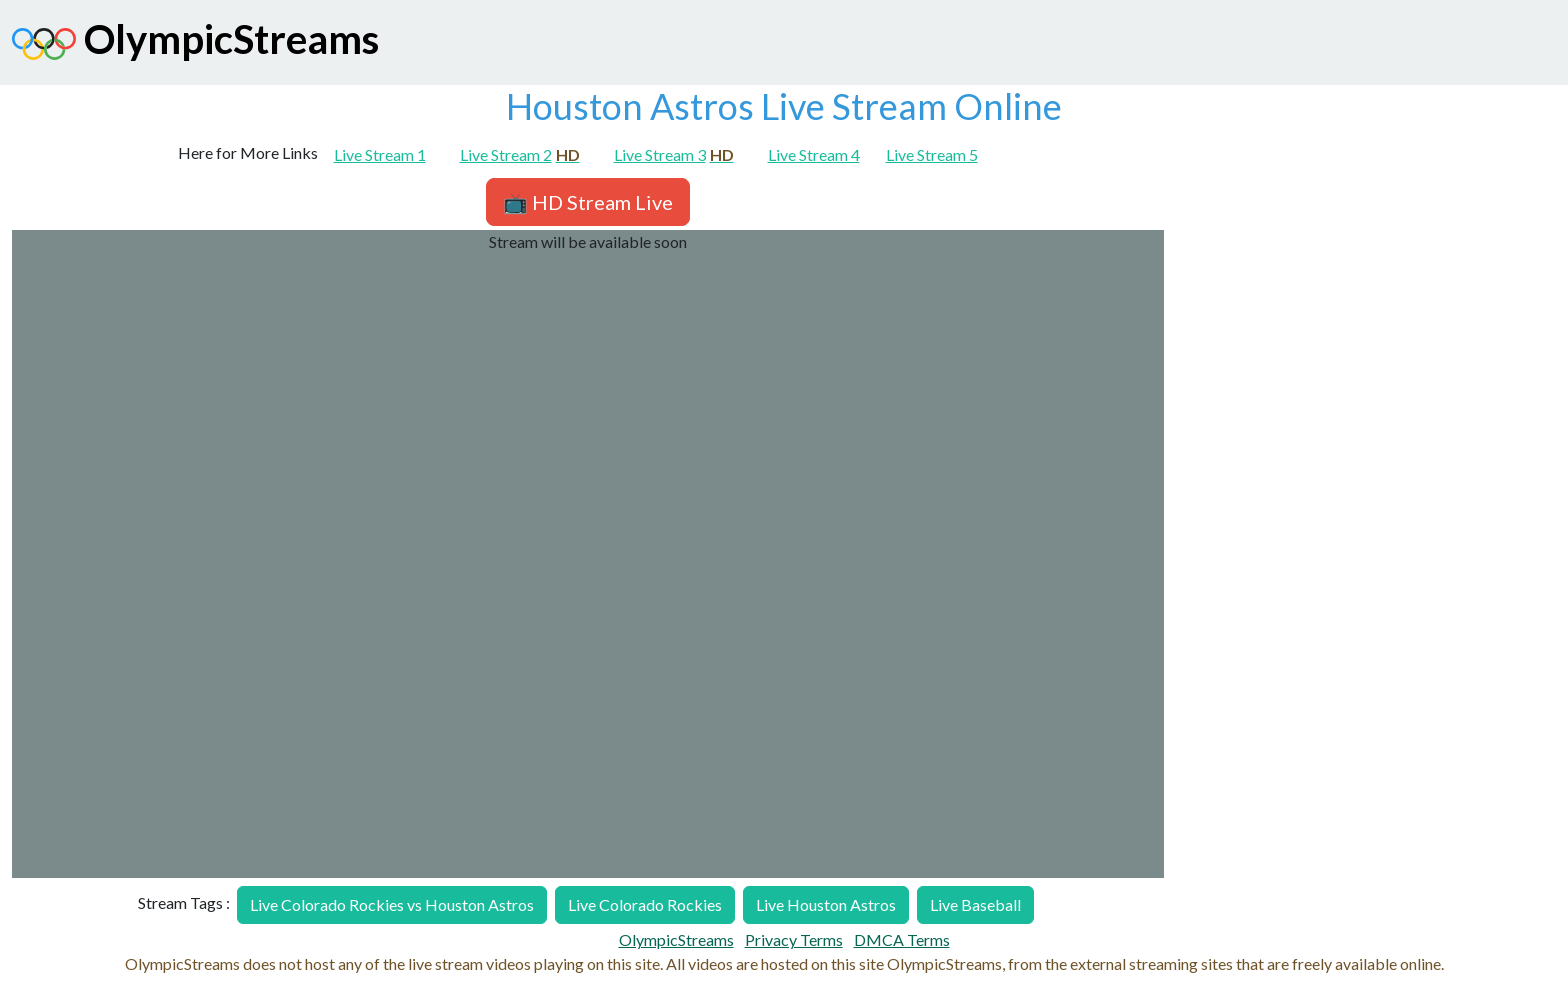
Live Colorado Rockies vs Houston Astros (392, 904)
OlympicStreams (195, 44)
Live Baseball (975, 904)
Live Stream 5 (932, 154)
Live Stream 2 (520, 154)
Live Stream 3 (674, 154)
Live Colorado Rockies (645, 904)
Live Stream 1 (380, 154)
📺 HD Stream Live (588, 202)
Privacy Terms (794, 939)
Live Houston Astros (826, 904)
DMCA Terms (902, 939)
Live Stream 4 (814, 154)
